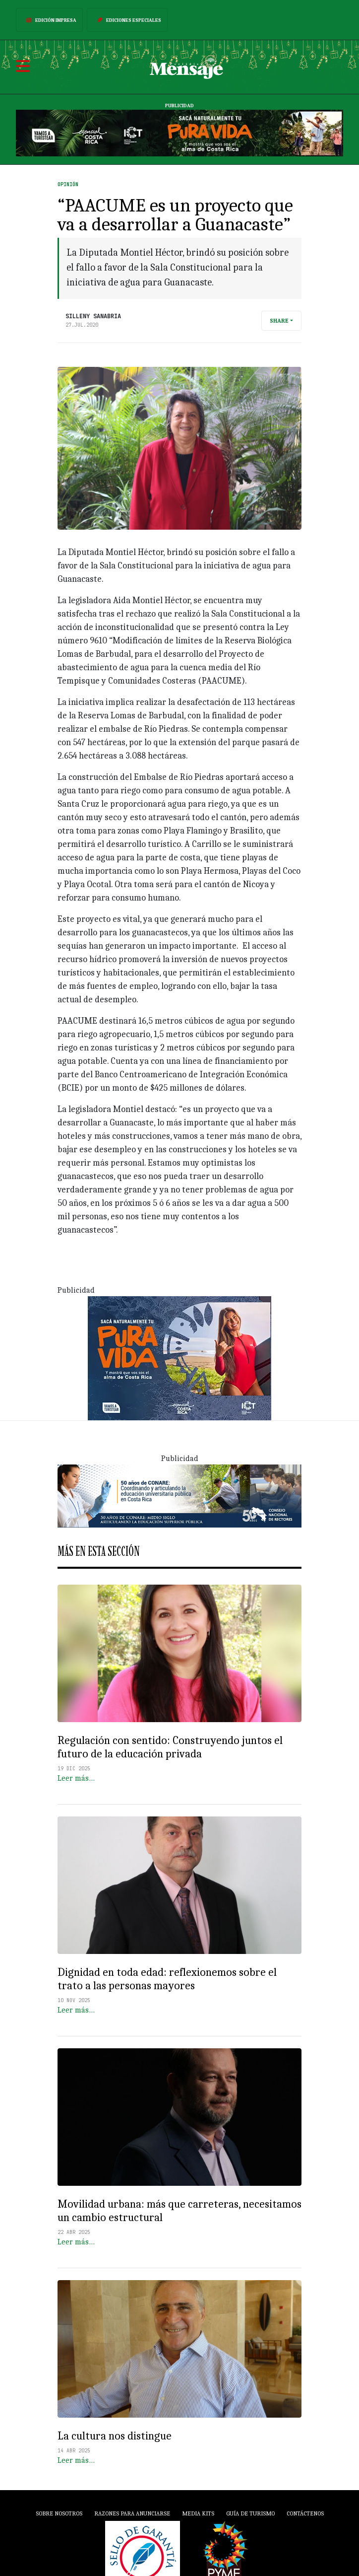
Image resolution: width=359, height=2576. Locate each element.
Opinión (68, 184)
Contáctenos (305, 2513)
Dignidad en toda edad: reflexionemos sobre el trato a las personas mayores (167, 1979)
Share (279, 320)
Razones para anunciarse (132, 2513)
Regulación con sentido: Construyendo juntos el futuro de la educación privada (170, 1747)
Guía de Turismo (250, 2513)
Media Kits (198, 2513)
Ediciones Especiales (127, 19)
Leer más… (76, 1778)
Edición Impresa (49, 19)
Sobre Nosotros (59, 2513)
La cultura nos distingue (115, 2436)
